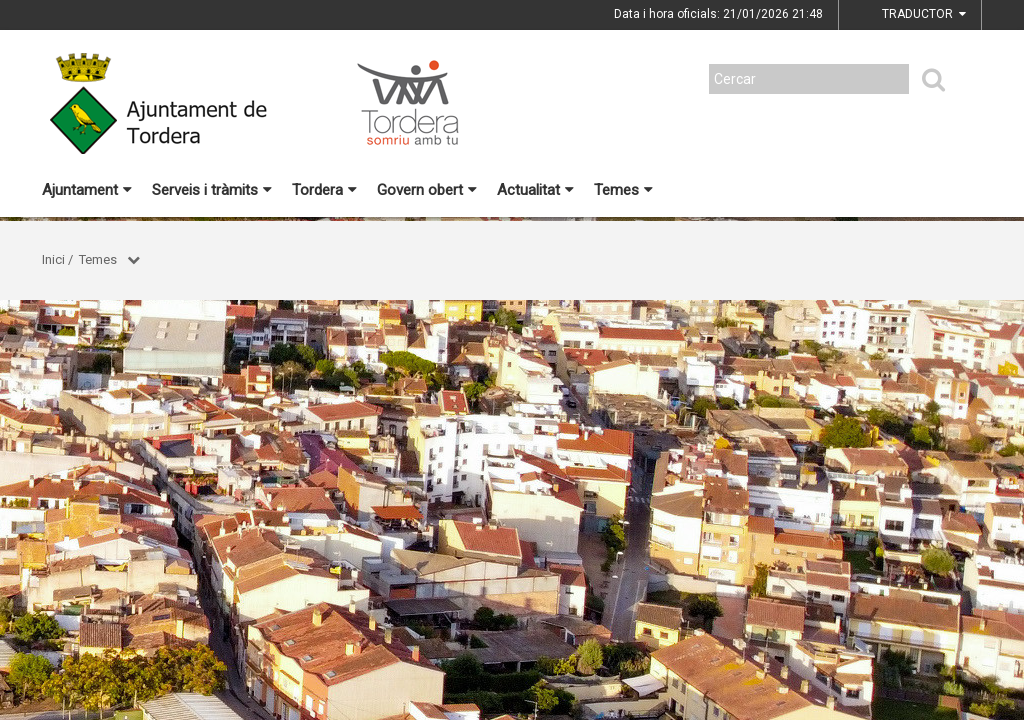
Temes (623, 190)
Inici (53, 259)
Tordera (324, 190)
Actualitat (535, 190)
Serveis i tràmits (212, 190)
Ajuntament (87, 190)
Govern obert (427, 190)
